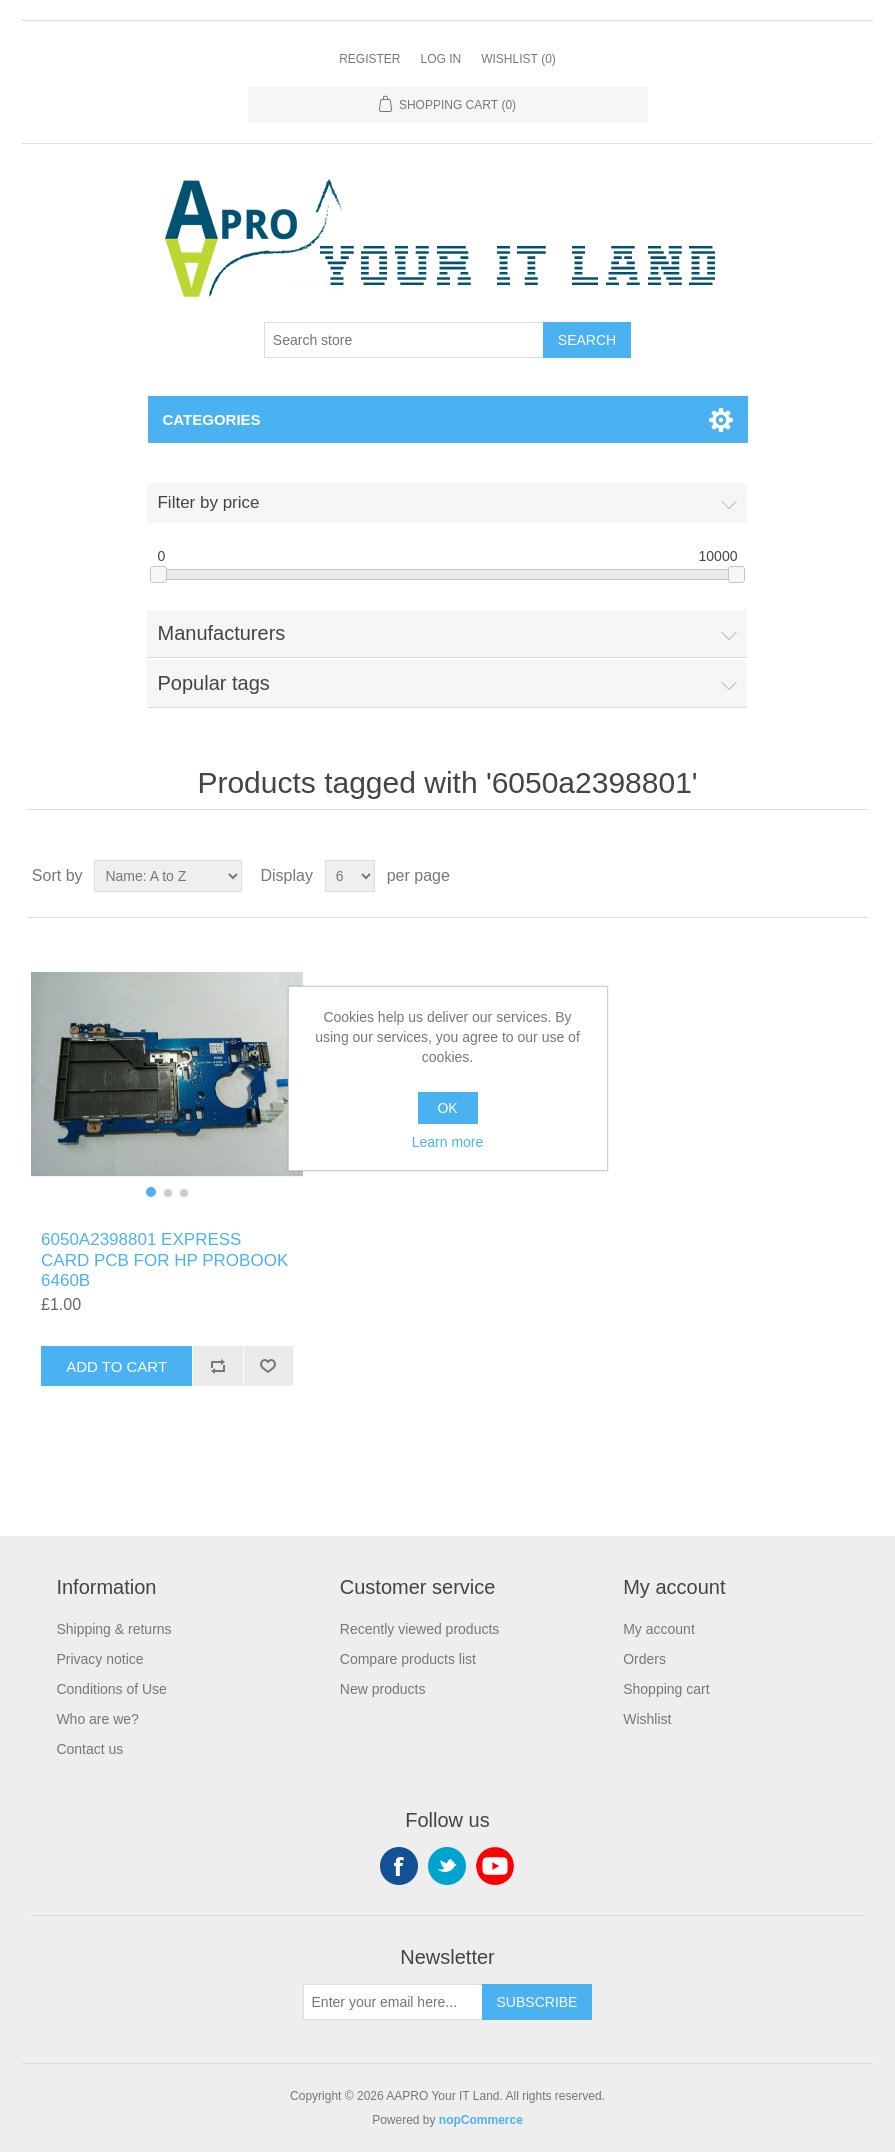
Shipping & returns (113, 1629)
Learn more (448, 1142)
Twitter (447, 1866)
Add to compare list (217, 1366)
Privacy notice (99, 1659)
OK (447, 1108)
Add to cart (116, 1366)
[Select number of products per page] (350, 876)
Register (369, 59)
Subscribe (537, 2002)
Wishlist (647, 1719)
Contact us (89, 1749)
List (851, 876)
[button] (151, 1192)
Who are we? (97, 1719)
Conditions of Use (111, 1689)
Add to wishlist (268, 1366)
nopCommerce (481, 2120)
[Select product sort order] (168, 876)
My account (659, 1629)
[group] (167, 1074)
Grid (815, 876)
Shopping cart (666, 1689)
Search (587, 340)
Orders (644, 1659)
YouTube (495, 1866)
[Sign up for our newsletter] (393, 2002)
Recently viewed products (420, 1629)
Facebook (399, 1866)
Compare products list (408, 1659)
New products (383, 1689)
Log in (440, 59)
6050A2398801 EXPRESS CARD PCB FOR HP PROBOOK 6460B (164, 1260)
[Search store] (404, 340)
